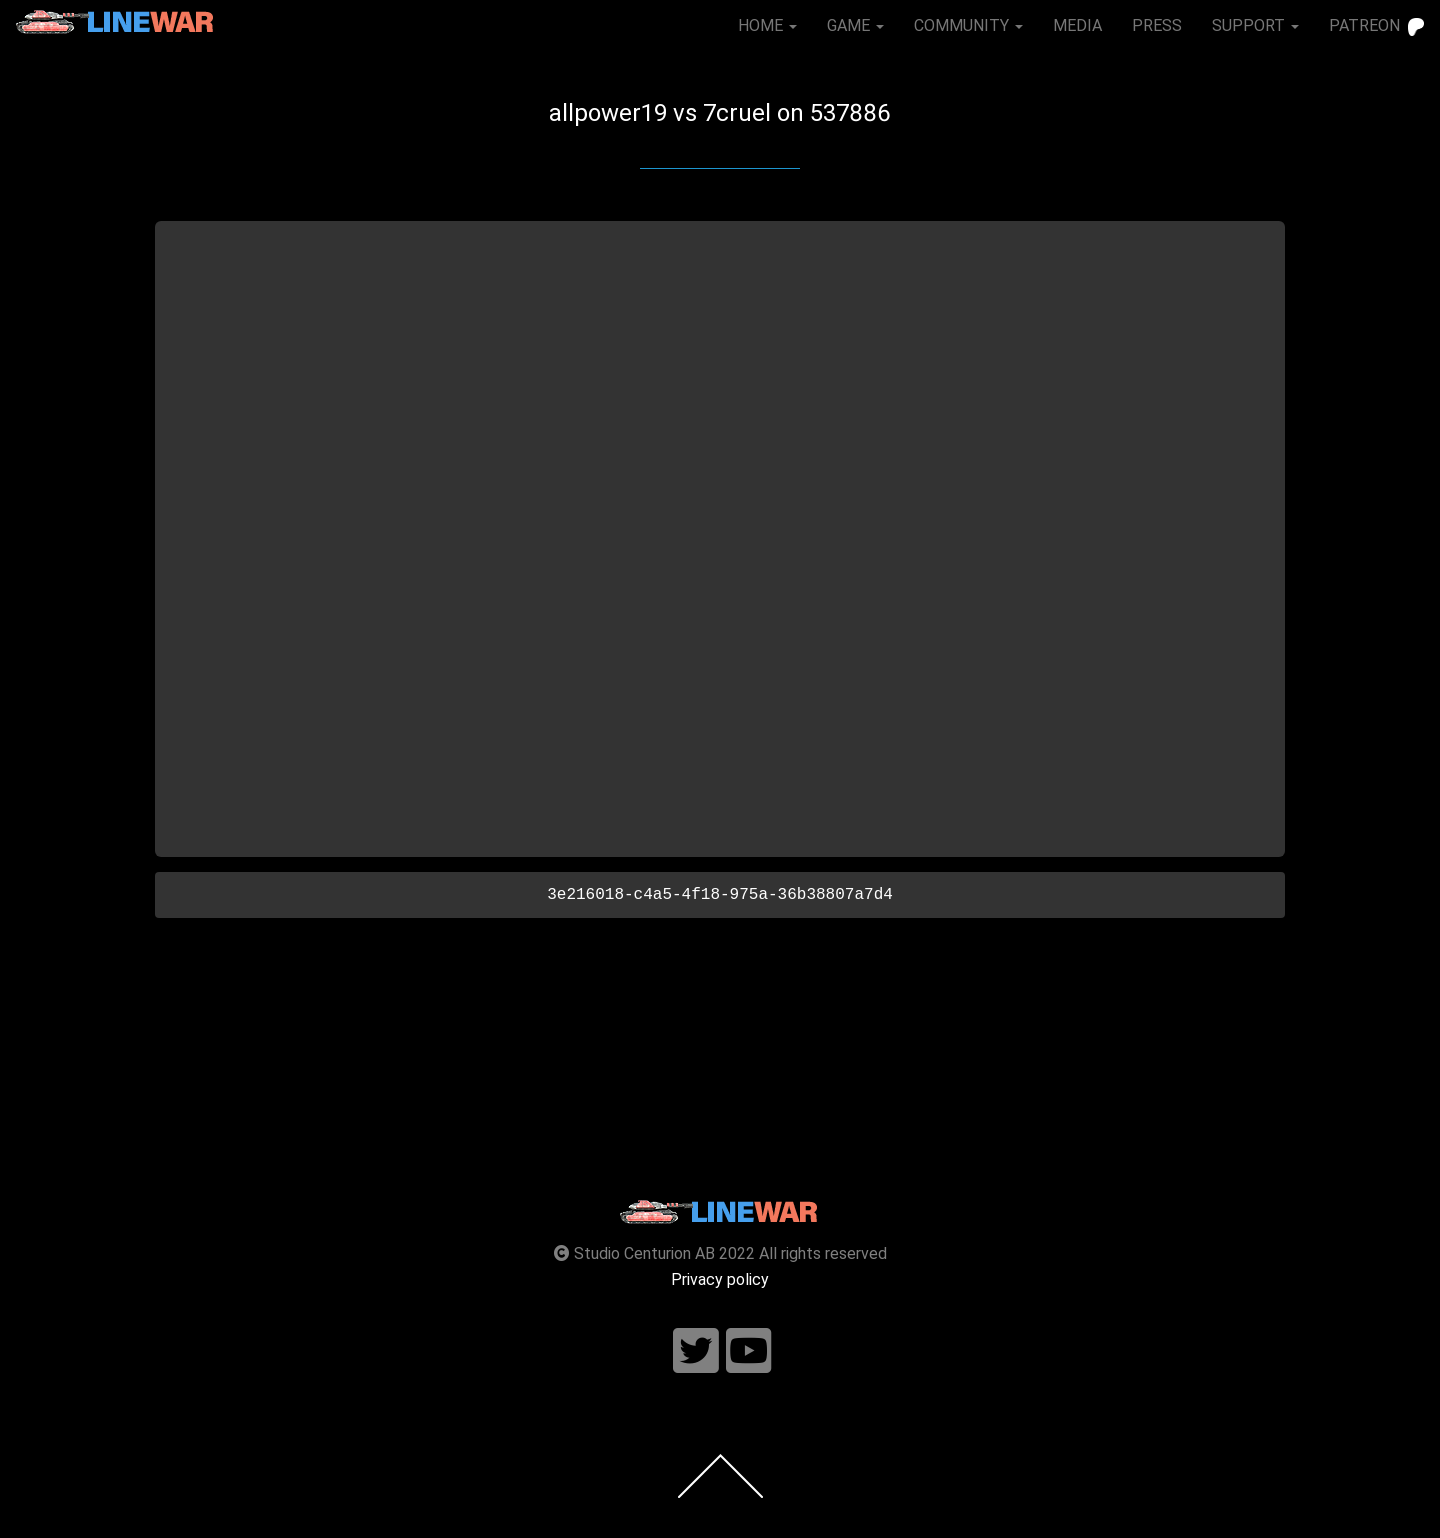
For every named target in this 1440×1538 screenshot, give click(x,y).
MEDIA (1077, 25)
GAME (855, 25)
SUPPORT (1255, 25)
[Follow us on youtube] (749, 1351)
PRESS (1157, 25)
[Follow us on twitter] (696, 1351)
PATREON (1376, 26)
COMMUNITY (968, 25)
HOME (767, 25)
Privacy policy (720, 1279)
